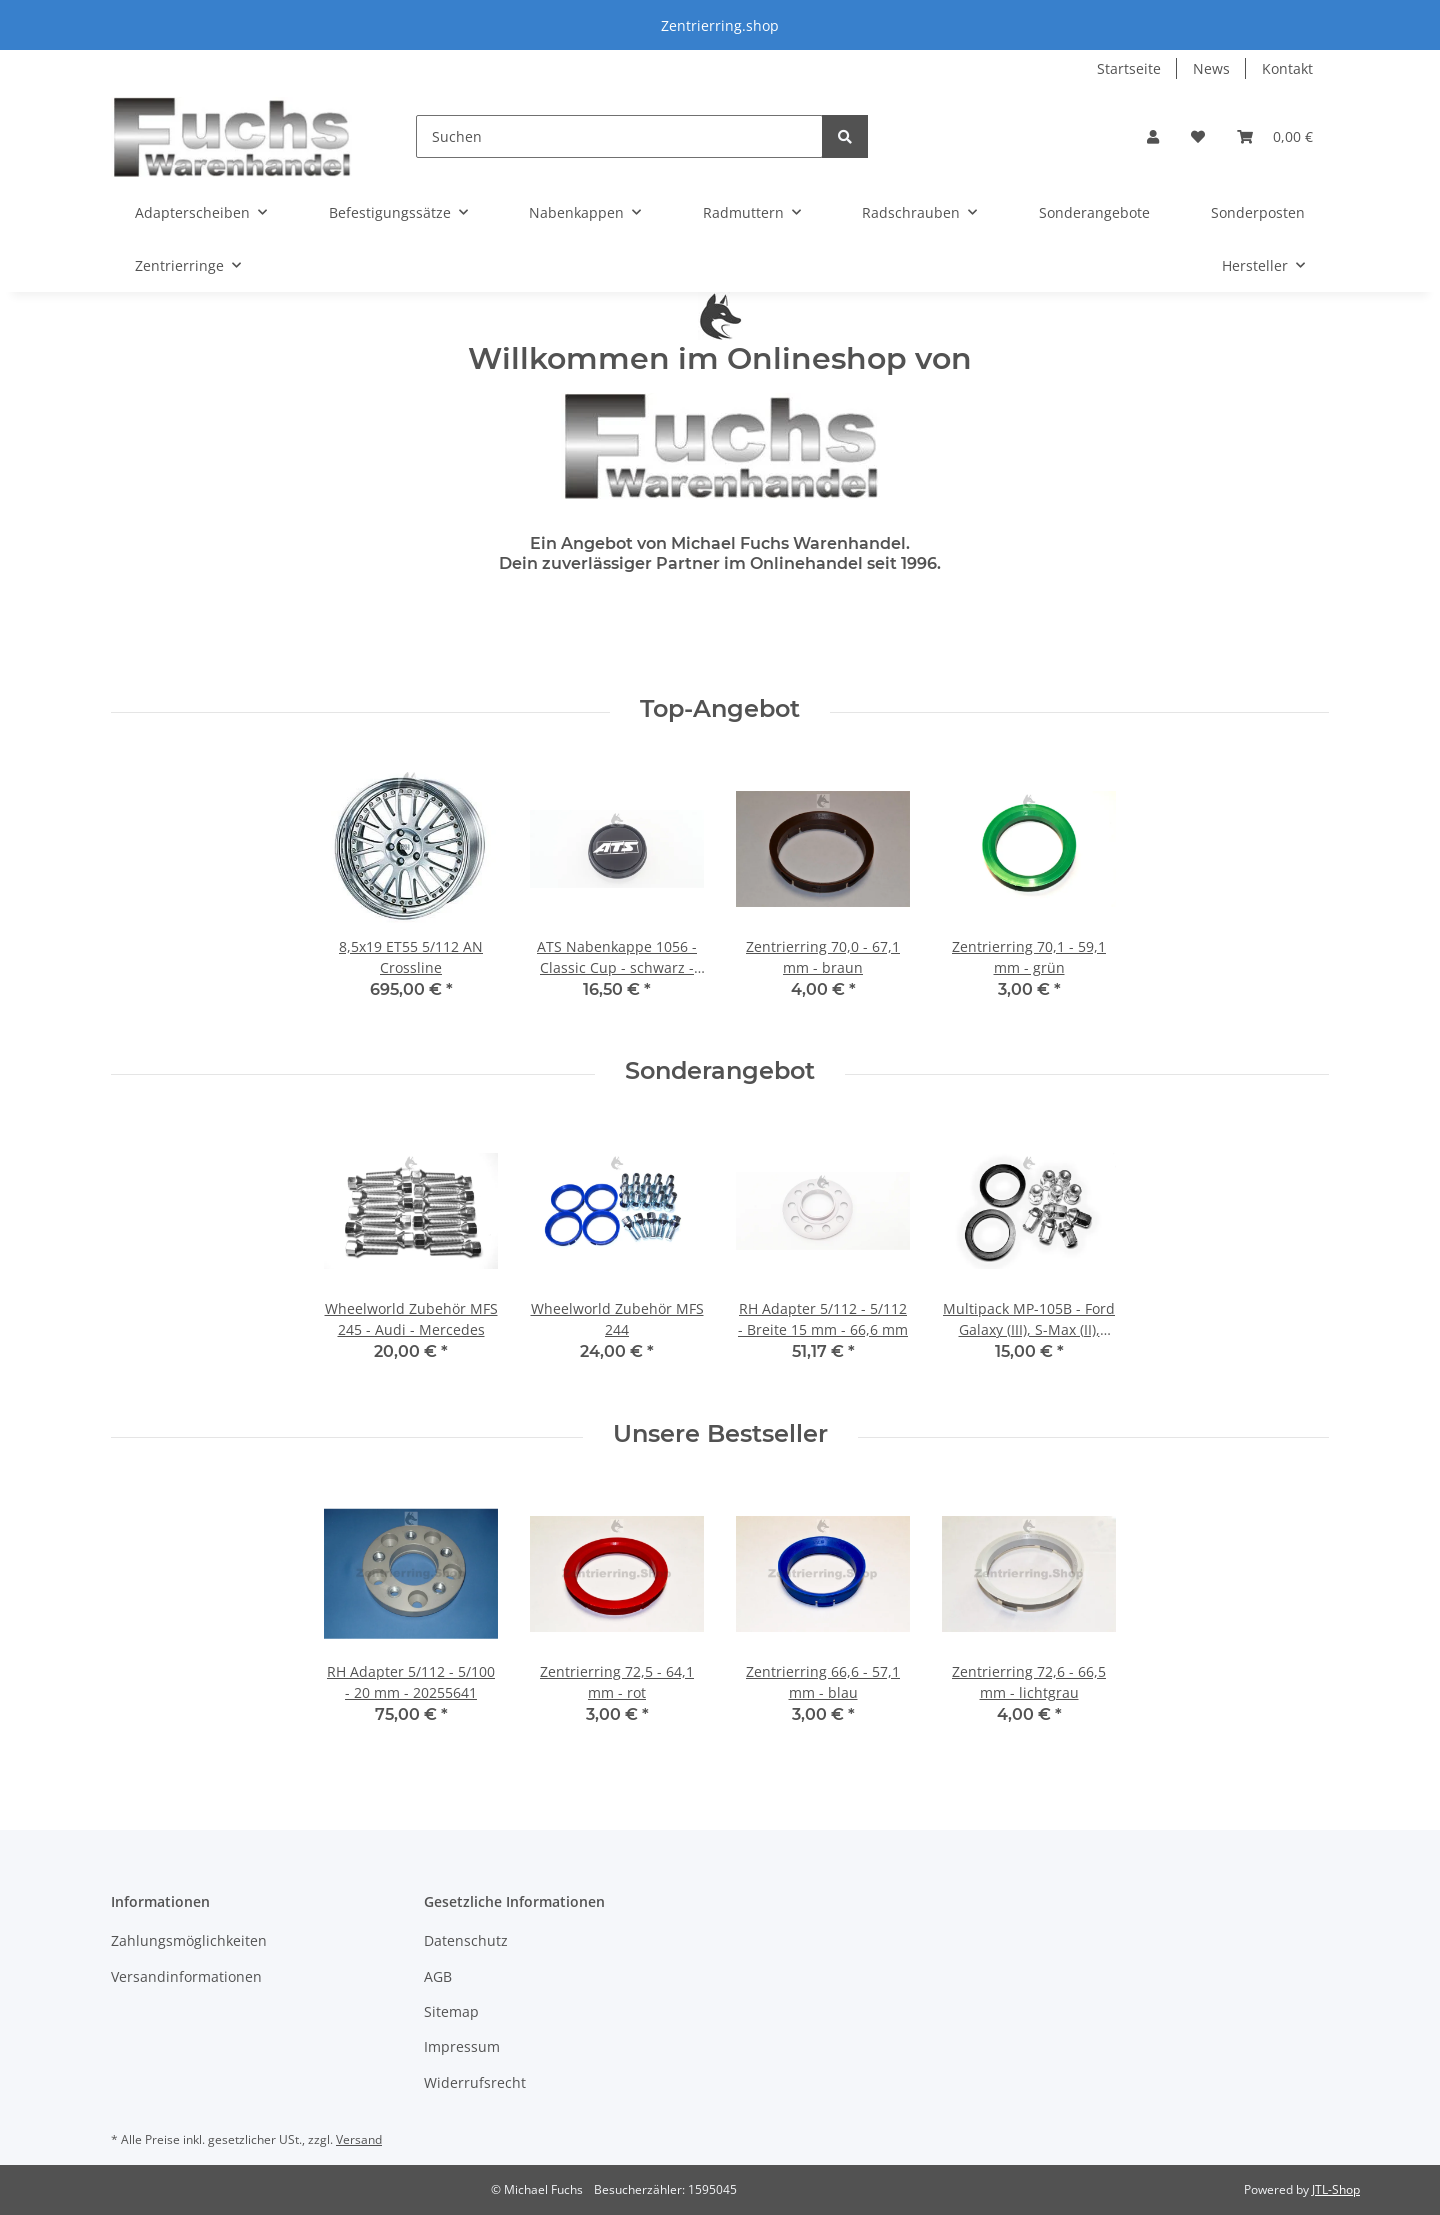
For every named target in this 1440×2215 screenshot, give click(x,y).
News (1211, 68)
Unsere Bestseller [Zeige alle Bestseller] (720, 1434)
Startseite (1129, 68)
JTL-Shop (1336, 2189)
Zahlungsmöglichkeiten (189, 1940)
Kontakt (1287, 68)
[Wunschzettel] (1198, 136)
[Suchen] (619, 136)
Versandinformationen (186, 1976)
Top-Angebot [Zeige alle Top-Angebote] (720, 709)
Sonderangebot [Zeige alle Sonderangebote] (720, 1071)
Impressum (462, 2046)
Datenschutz (466, 1940)
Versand (359, 2139)
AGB (438, 1976)
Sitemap (451, 2011)
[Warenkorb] (1275, 136)
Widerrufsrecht (475, 2082)
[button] (1153, 136)
